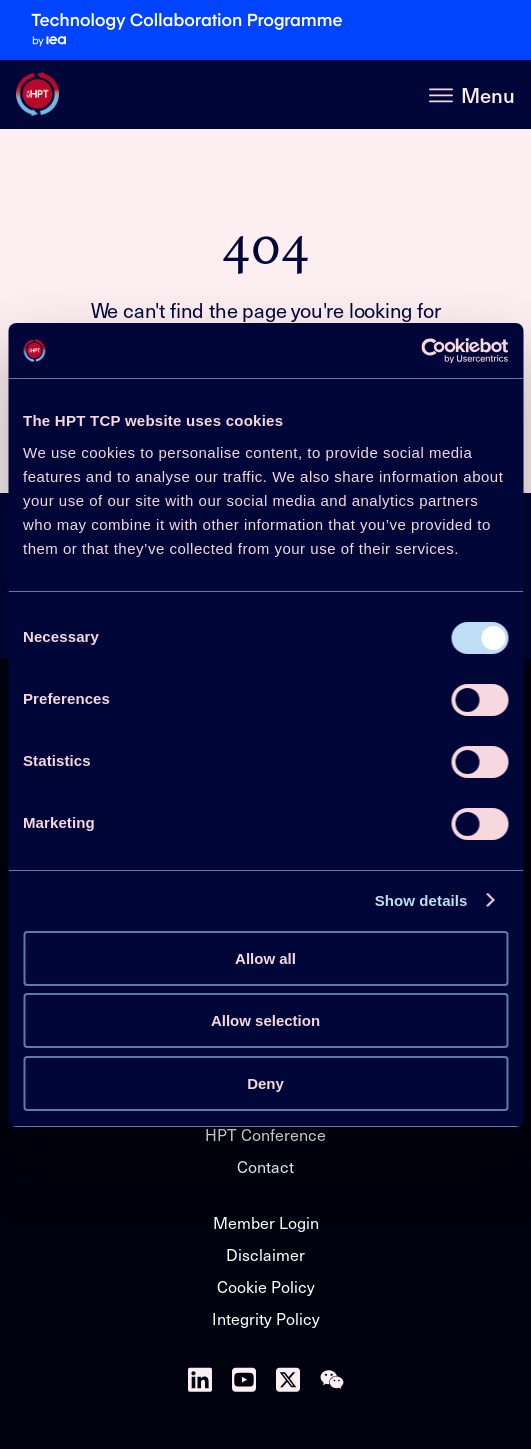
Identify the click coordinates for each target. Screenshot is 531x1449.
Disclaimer (265, 1254)
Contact (265, 1166)
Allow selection (265, 1020)
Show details (421, 900)
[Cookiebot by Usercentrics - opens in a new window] (420, 351)
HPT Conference (265, 1134)
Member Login (266, 1222)
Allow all (265, 958)
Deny (265, 1083)
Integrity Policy (266, 1318)
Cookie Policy (266, 1286)
